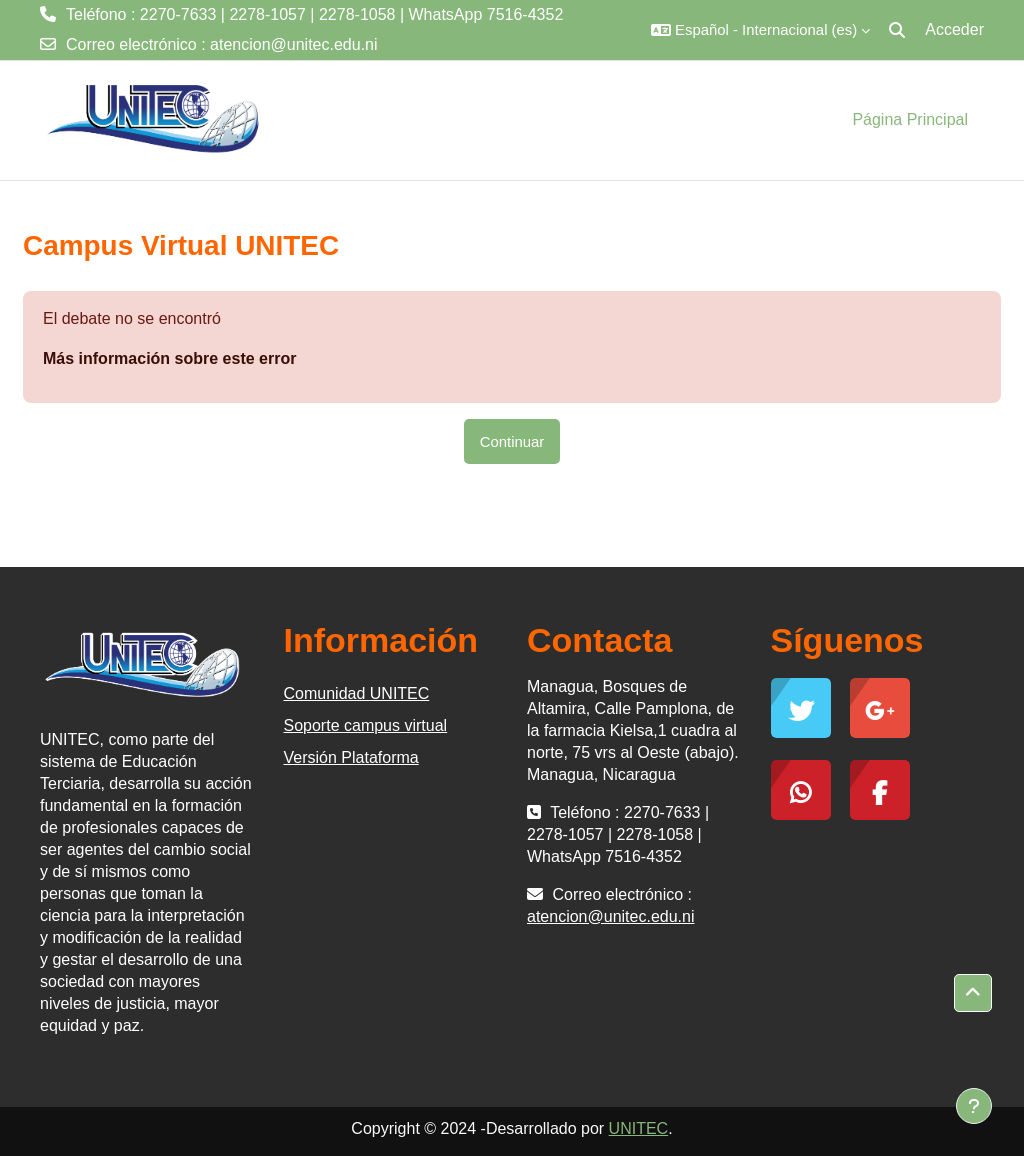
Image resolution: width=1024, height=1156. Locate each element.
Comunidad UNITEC (357, 693)
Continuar (512, 441)
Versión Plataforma (351, 757)
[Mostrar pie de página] (974, 1106)
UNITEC (639, 1128)
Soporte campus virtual (366, 725)
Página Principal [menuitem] (910, 119)
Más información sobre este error (169, 358)
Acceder (954, 29)
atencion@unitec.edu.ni (293, 44)
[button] (760, 30)
